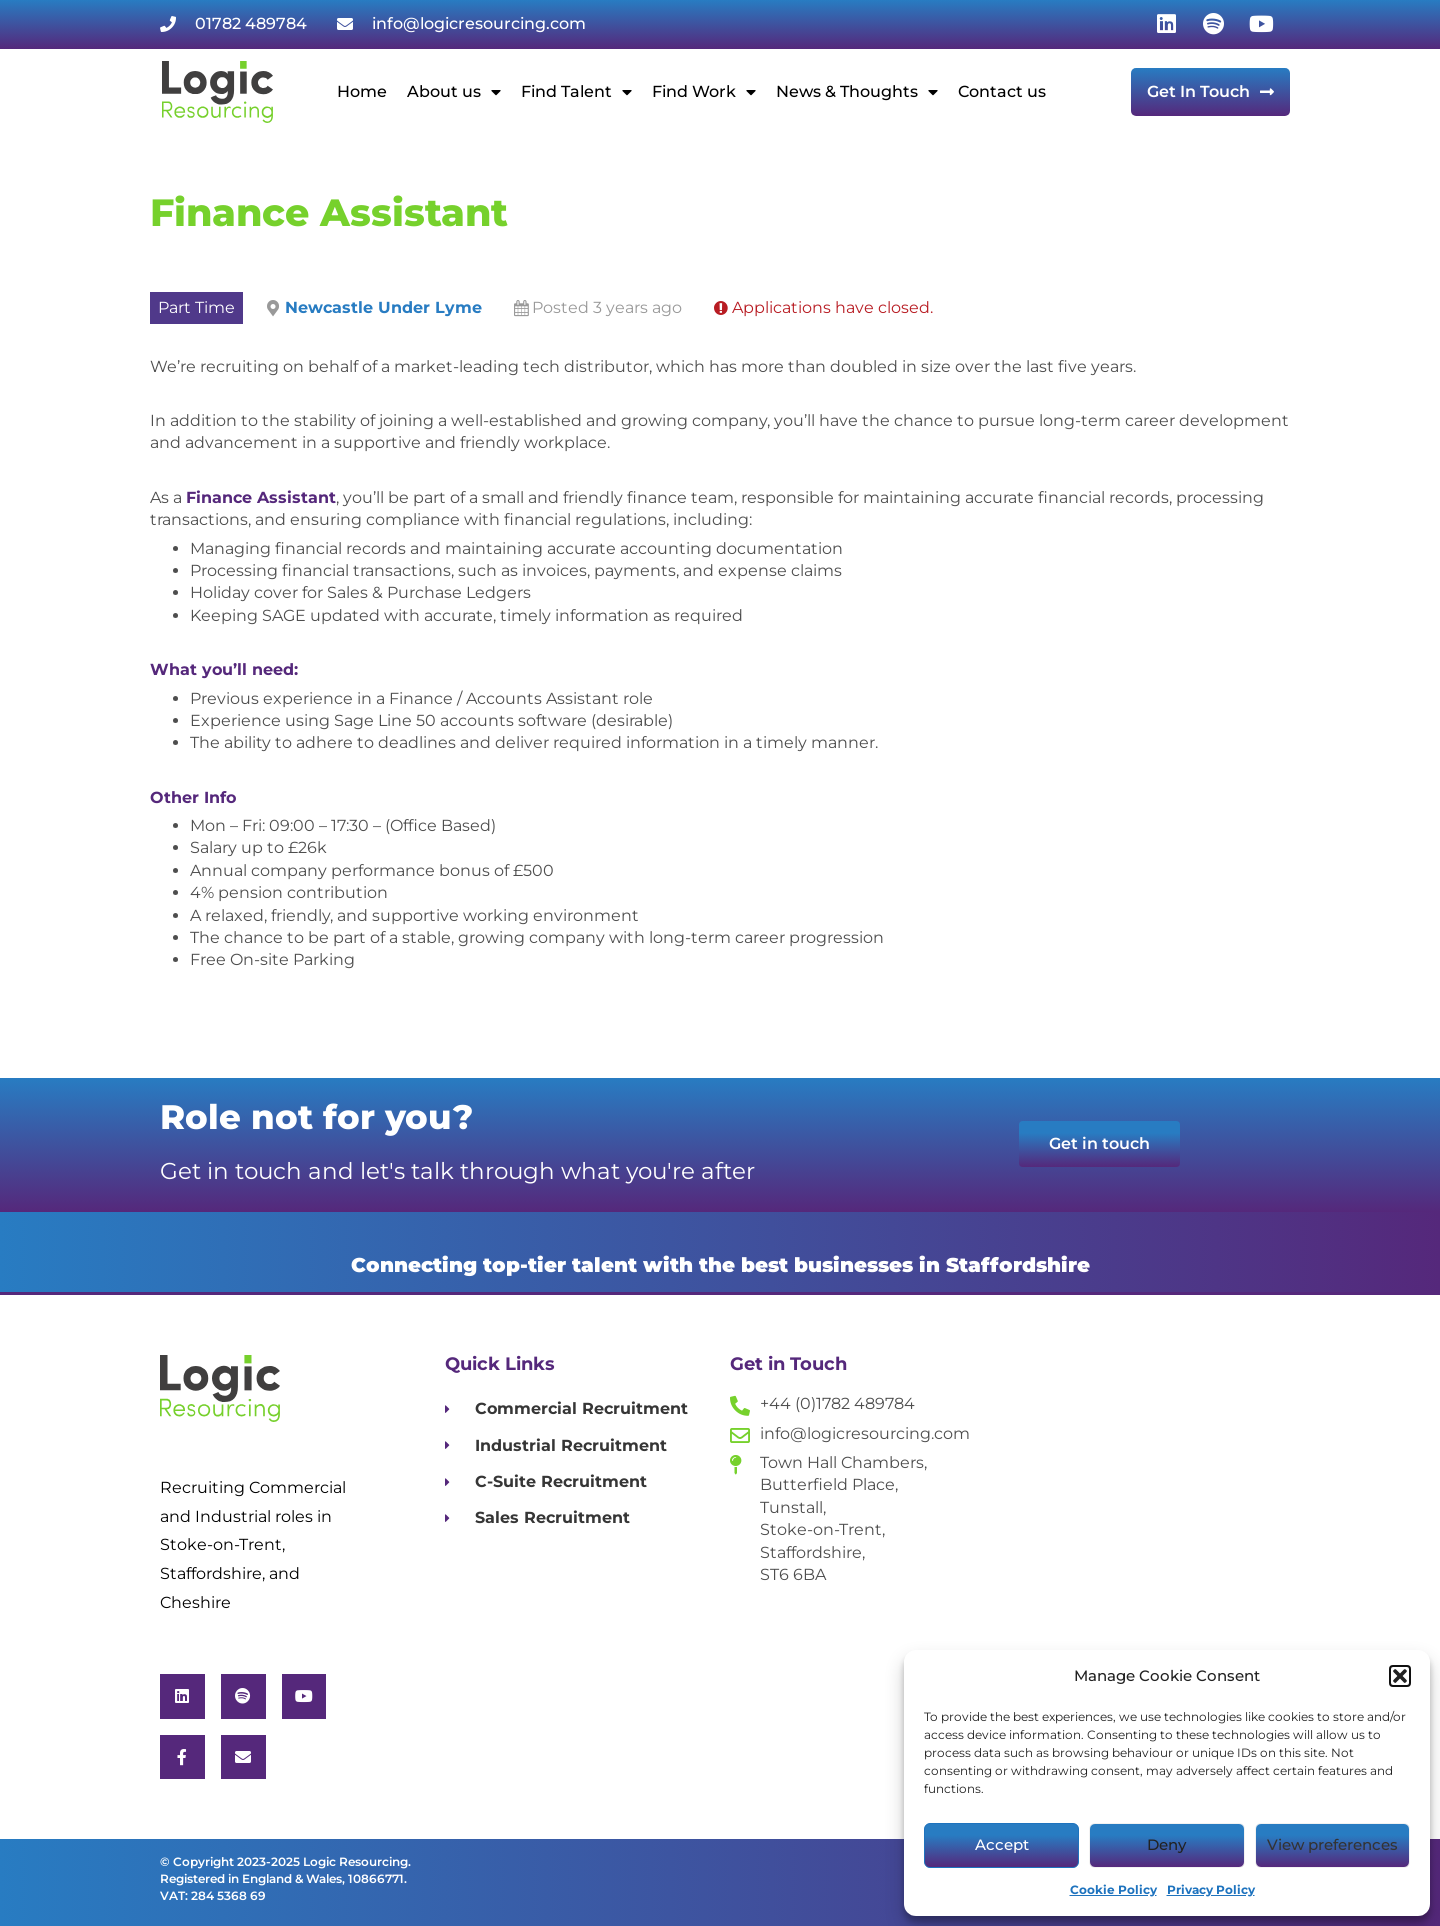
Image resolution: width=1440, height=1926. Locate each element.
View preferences (1332, 1844)
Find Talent (576, 92)
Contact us (1002, 91)
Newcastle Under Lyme (383, 307)
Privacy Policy (1211, 1889)
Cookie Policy (1113, 1889)
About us (454, 92)
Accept (1002, 1844)
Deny (1166, 1844)
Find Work (704, 92)
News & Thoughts (857, 92)
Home (362, 91)
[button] (1400, 1676)
